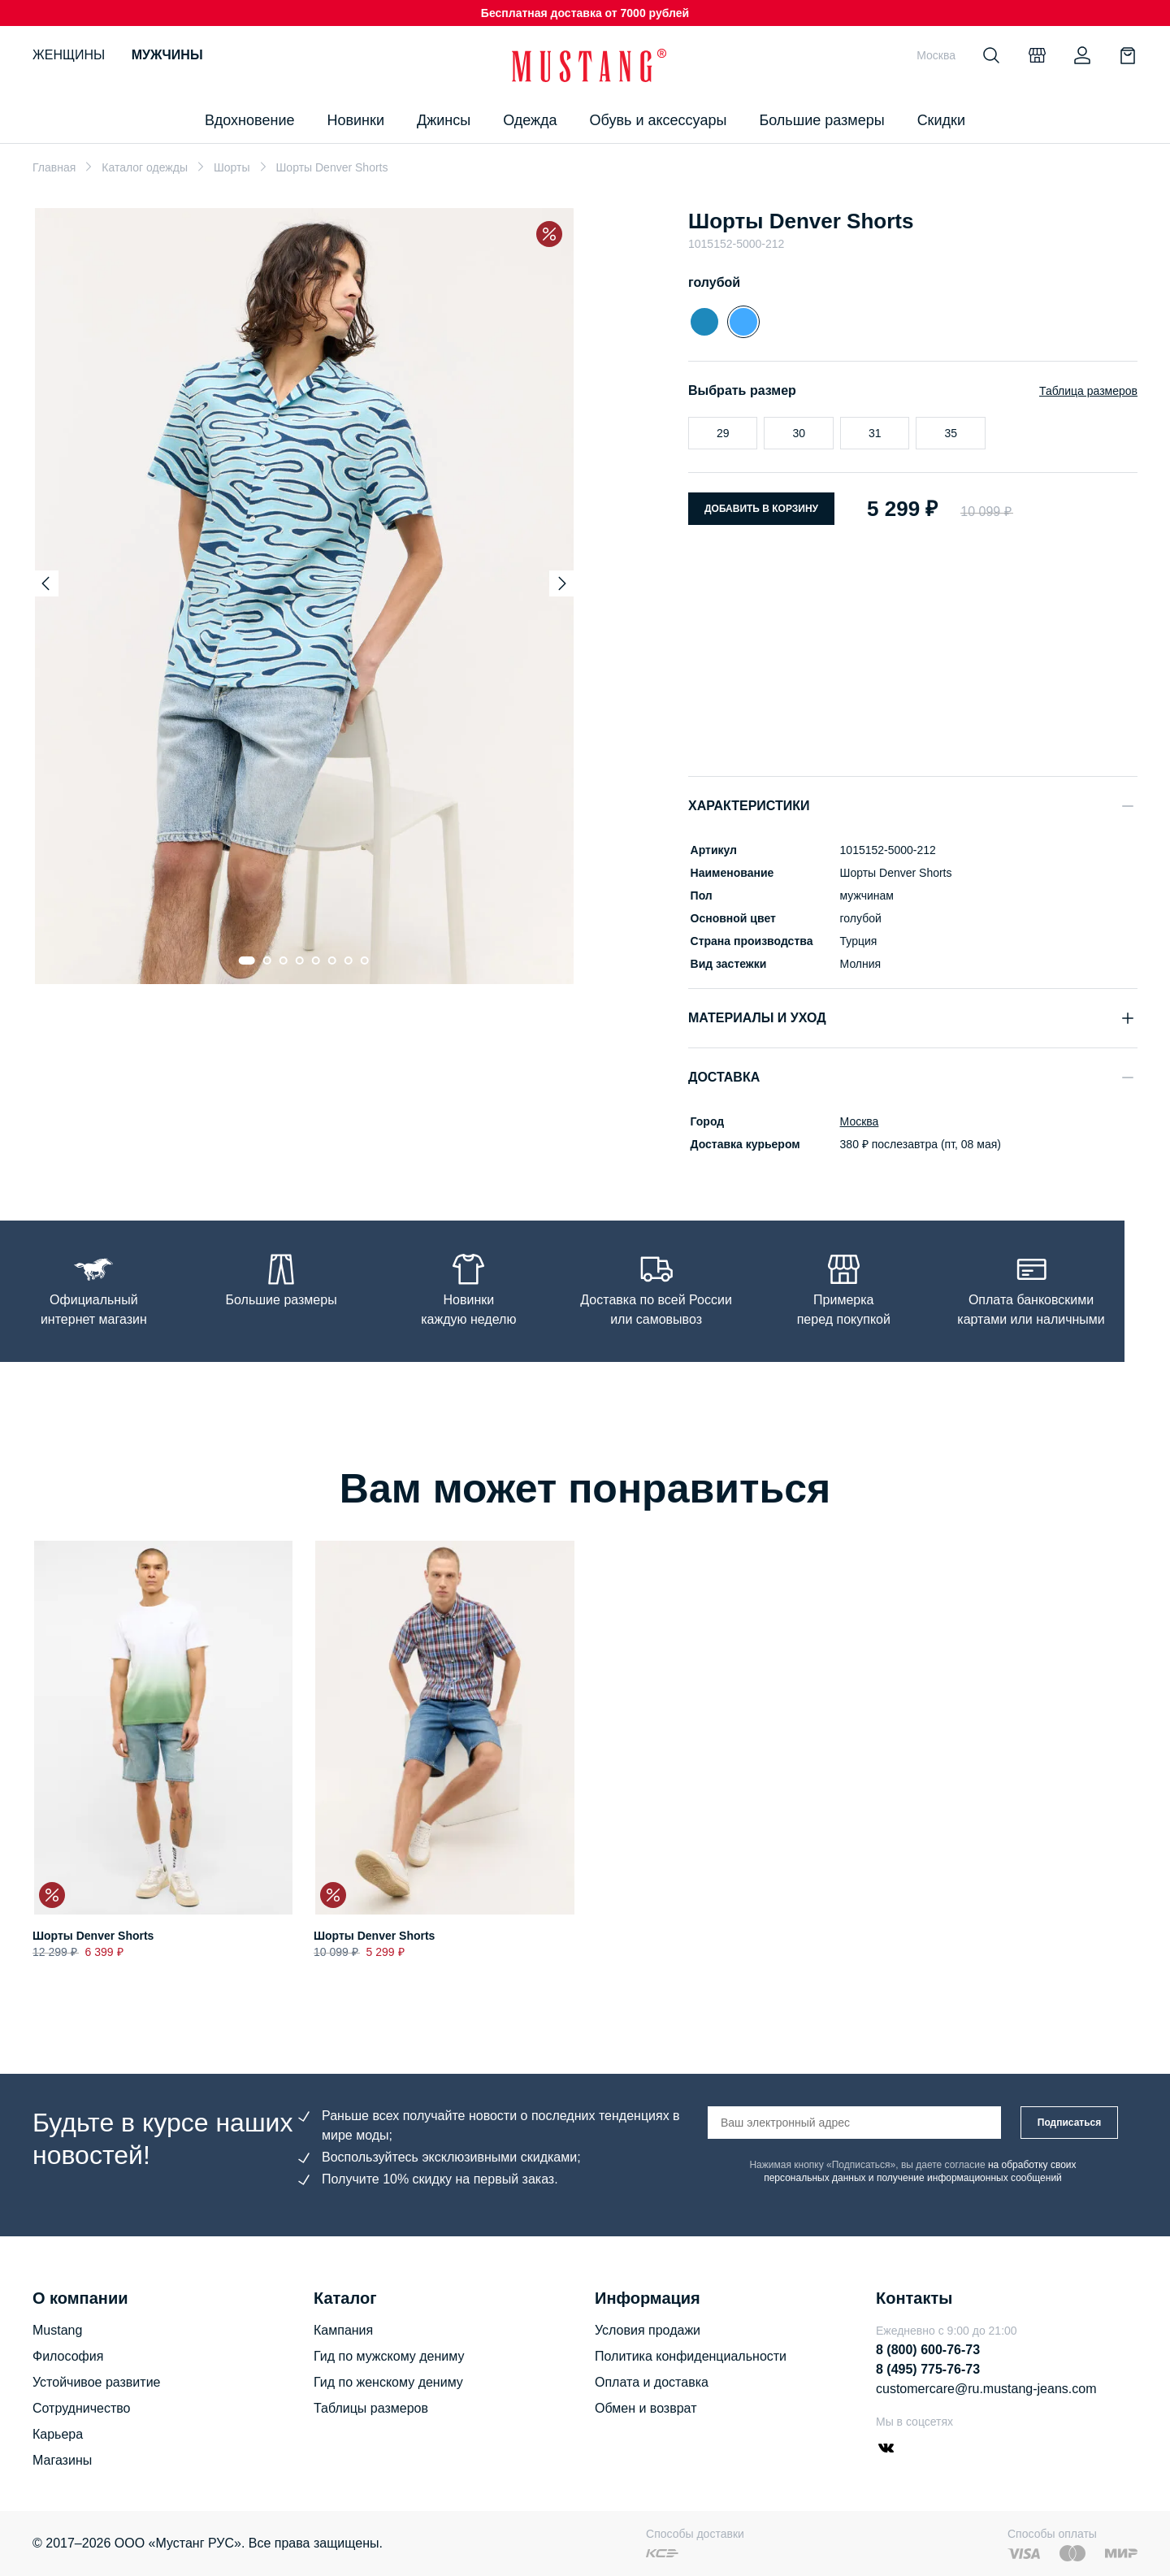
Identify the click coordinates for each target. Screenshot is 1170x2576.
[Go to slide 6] (332, 960)
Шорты (232, 167)
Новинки (355, 120)
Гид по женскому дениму (388, 2382)
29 (723, 433)
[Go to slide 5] (316, 960)
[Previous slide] (45, 583)
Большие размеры (821, 120)
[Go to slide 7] (348, 960)
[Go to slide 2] (267, 960)
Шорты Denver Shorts (93, 1935)
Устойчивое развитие (96, 2382)
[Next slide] (562, 583)
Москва (857, 1121)
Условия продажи (647, 2330)
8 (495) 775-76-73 (928, 2369)
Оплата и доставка (651, 2382)
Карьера (57, 2434)
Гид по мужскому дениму (389, 2356)
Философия (67, 2356)
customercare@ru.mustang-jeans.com (986, 2389)
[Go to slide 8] (365, 960)
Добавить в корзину (761, 508)
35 (950, 433)
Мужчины (167, 55)
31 (875, 433)
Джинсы (443, 120)
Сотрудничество (81, 2408)
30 (798, 433)
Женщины (68, 55)
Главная (54, 167)
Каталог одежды (145, 167)
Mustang (57, 2330)
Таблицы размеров (371, 2408)
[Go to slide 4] (300, 960)
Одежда (530, 120)
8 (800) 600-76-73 (928, 2350)
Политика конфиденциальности (690, 2356)
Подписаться (1069, 2122)
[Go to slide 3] (284, 960)
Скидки (941, 120)
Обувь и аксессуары (658, 120)
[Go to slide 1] (247, 960)
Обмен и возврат (645, 2408)
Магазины (62, 2460)
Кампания (343, 2330)
